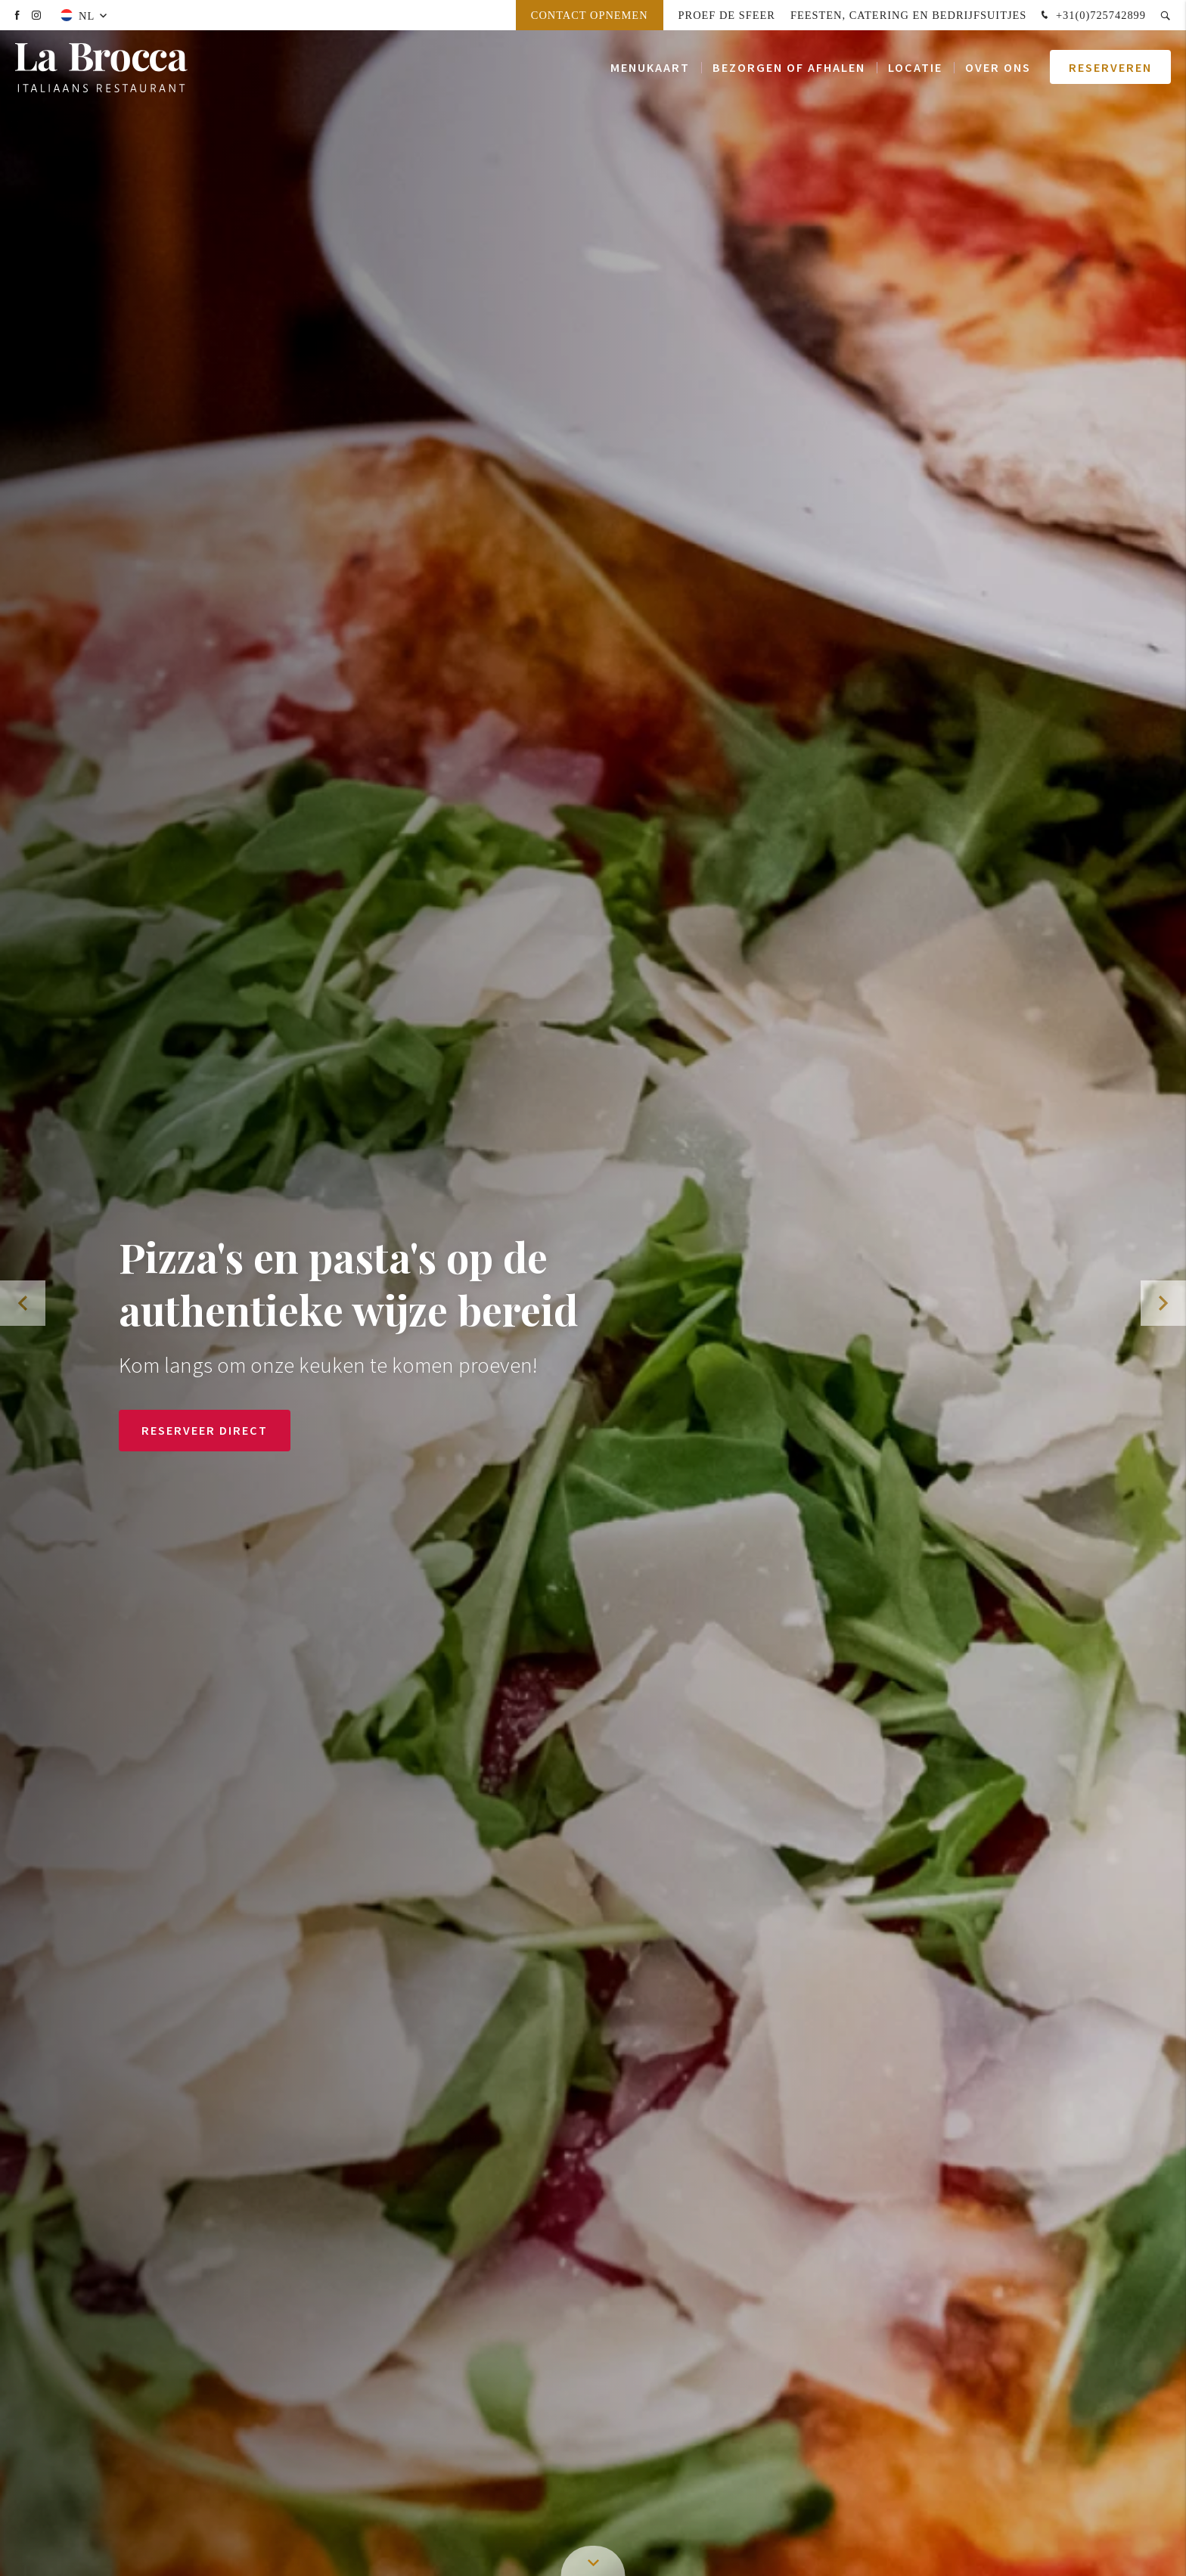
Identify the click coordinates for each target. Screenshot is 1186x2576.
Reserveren (1110, 68)
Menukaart (650, 68)
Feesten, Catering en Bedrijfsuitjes (908, 15)
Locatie (915, 68)
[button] (1163, 1303)
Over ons (998, 68)
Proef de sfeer (726, 15)
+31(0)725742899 (1092, 16)
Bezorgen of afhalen (789, 68)
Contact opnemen (589, 15)
